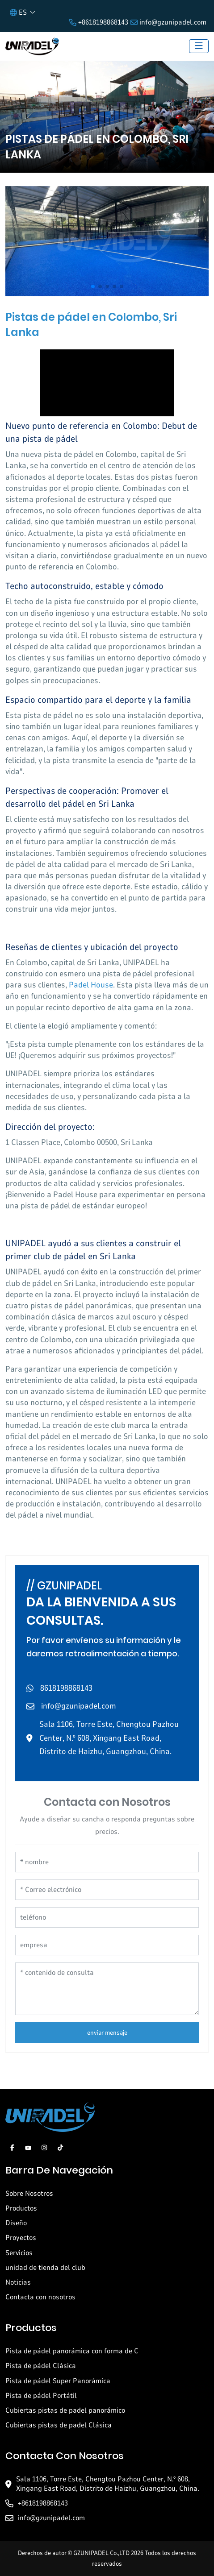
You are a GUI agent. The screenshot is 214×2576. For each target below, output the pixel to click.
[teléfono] (107, 1917)
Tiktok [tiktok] (60, 2147)
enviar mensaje (107, 2032)
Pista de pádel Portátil (41, 2396)
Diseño (16, 2223)
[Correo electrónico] (107, 1889)
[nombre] (107, 1862)
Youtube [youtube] (28, 2147)
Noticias (18, 2282)
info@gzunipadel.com (172, 22)
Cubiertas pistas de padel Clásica (58, 2425)
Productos (21, 2208)
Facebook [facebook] (12, 2147)
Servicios (19, 2253)
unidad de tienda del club (45, 2268)
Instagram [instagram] (44, 2147)
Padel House (91, 984)
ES (18, 12)
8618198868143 (66, 1688)
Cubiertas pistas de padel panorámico (65, 2410)
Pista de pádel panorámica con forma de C (71, 2351)
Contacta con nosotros (40, 2297)
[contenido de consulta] (107, 1988)
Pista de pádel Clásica (40, 2366)
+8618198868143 (103, 22)
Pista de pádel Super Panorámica (57, 2381)
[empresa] (107, 1945)
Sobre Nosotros (29, 2194)
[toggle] (199, 46)
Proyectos (20, 2238)
